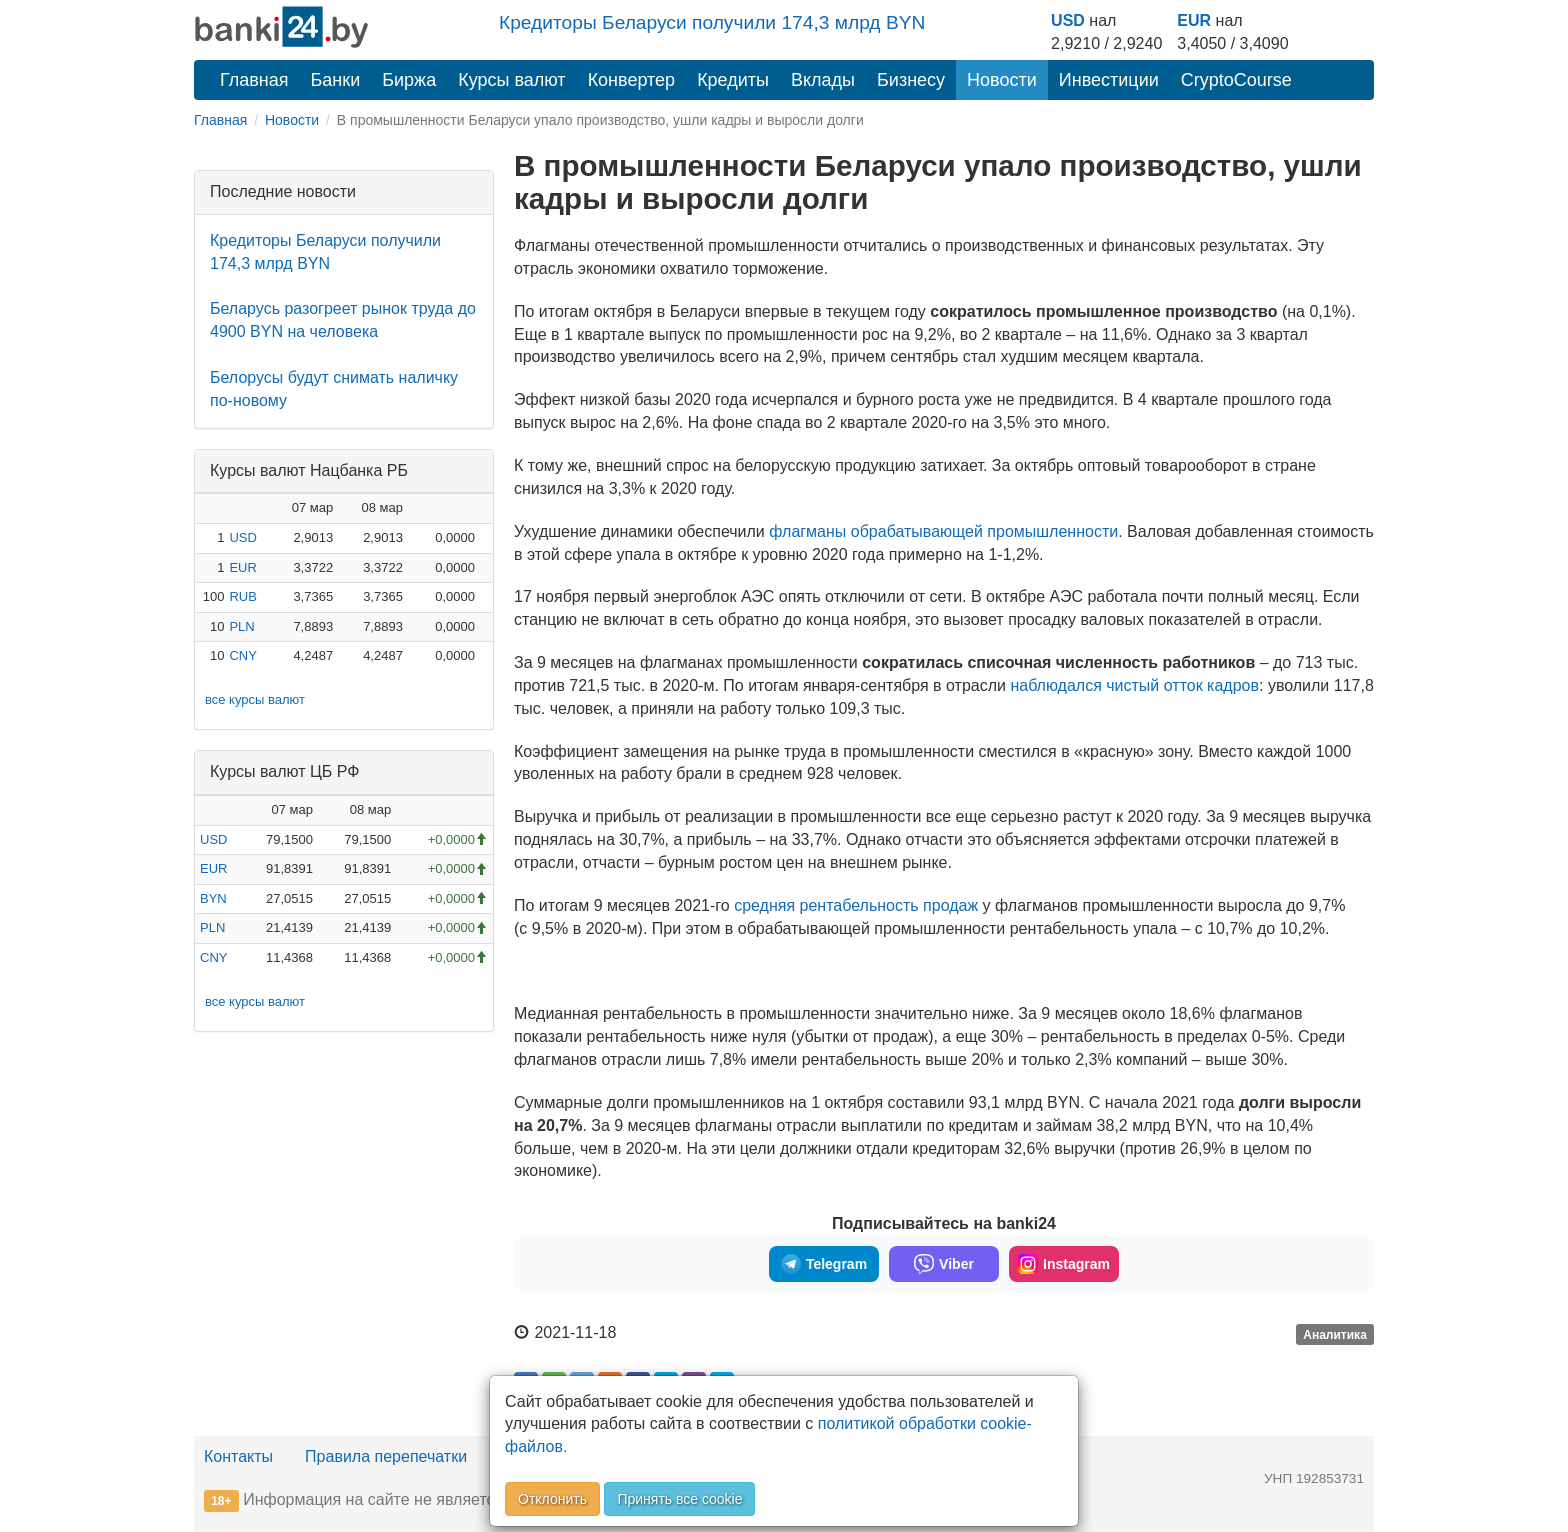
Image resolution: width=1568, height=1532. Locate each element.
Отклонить (552, 1499)
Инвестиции (1109, 80)
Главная (254, 80)
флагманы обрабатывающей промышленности (943, 531)
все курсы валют (255, 699)
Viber (944, 1264)
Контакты (238, 1456)
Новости (1002, 80)
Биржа (409, 80)
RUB (242, 596)
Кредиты (733, 80)
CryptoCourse (1236, 80)
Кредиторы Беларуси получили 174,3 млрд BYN (712, 22)
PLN (241, 626)
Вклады (823, 80)
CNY (242, 655)
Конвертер (632, 80)
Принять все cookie (679, 1499)
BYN (213, 898)
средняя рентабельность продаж (856, 905)
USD (1068, 20)
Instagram (1064, 1264)
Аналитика (1335, 1334)
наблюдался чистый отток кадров (1134, 685)
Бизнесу (911, 80)
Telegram (824, 1264)
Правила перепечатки (386, 1456)
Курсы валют (511, 80)
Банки (336, 80)
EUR (1194, 20)
